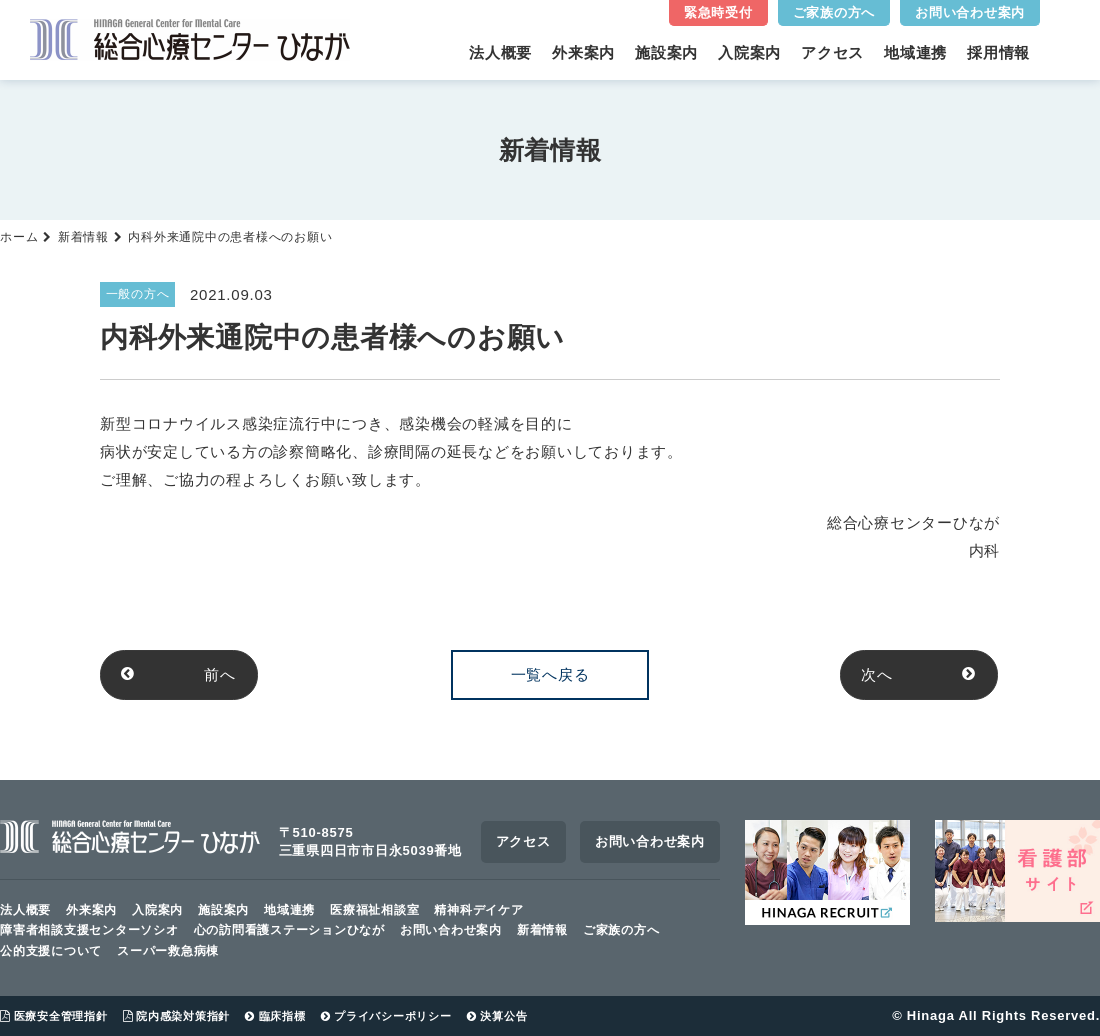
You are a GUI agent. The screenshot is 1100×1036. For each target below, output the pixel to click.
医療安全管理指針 (54, 1016)
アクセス (832, 52)
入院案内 (749, 52)
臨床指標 (275, 1016)
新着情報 (83, 237)
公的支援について (51, 951)
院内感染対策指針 (177, 1016)
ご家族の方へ (834, 12)
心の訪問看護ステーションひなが (289, 931)
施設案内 (666, 52)
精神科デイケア (478, 910)
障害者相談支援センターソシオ (89, 931)
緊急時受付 (718, 12)
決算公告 (497, 1016)
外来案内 (583, 52)
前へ (180, 674)
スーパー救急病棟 (168, 951)
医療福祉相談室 (374, 910)
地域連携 (915, 52)
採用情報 (998, 52)
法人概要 (500, 52)
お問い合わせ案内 (970, 12)
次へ (920, 674)
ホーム (19, 237)
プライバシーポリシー (386, 1016)
